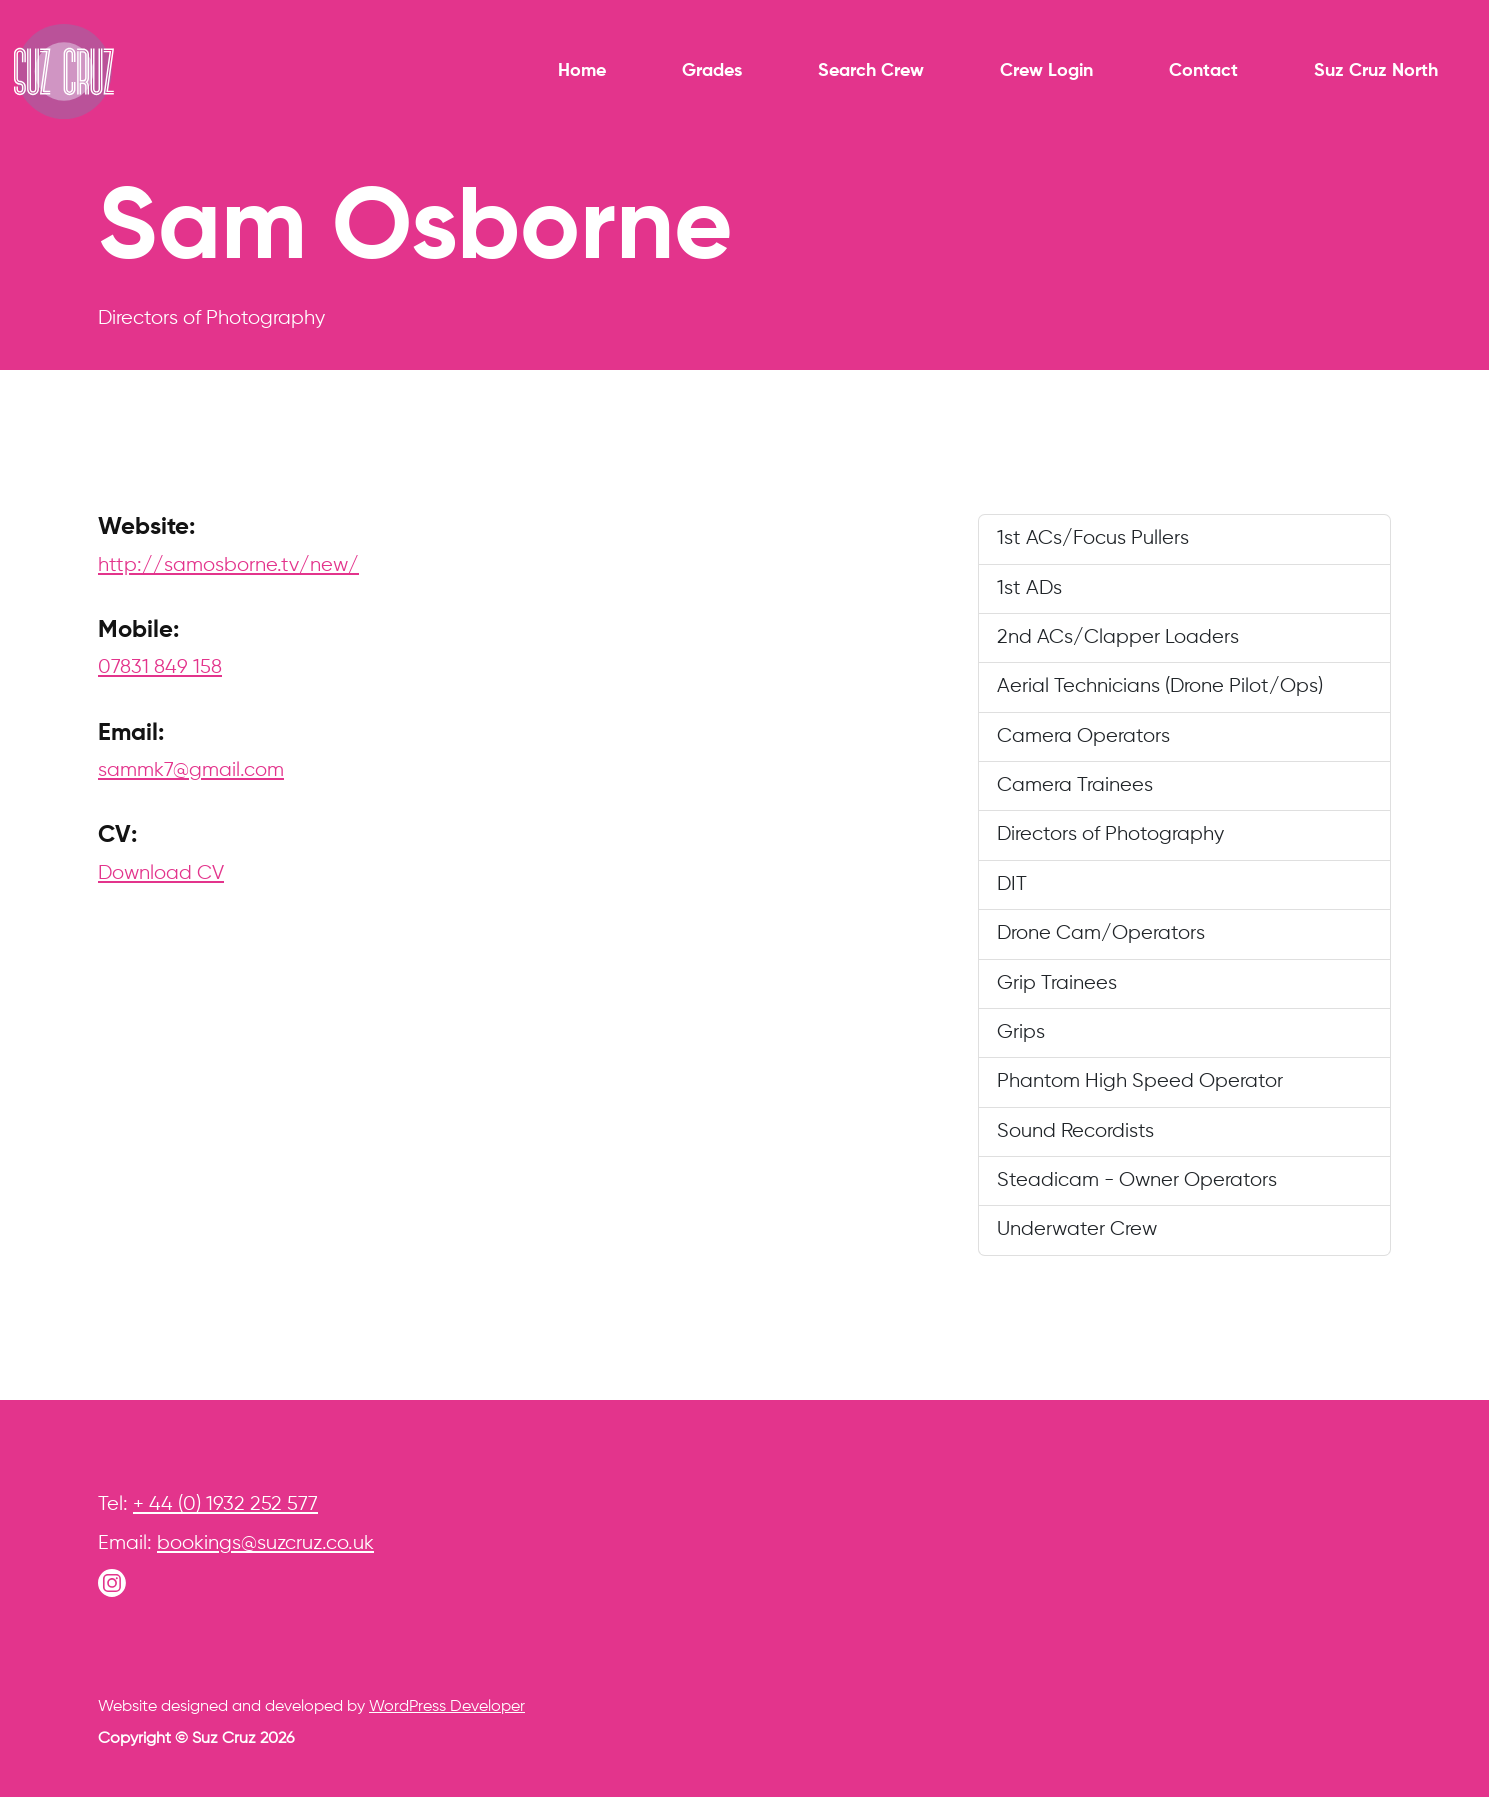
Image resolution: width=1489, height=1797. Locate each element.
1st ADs (1029, 588)
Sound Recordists (1075, 1131)
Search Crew (871, 71)
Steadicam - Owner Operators (1137, 1180)
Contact (1203, 71)
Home (582, 71)
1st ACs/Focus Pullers (1093, 538)
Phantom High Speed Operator (1140, 1081)
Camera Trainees (1075, 785)
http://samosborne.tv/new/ (228, 565)
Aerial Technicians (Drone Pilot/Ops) (1160, 686)
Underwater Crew (1077, 1229)
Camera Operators (1083, 736)
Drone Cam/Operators (1101, 933)
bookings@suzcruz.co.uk (265, 1543)
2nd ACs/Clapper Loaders (1118, 637)
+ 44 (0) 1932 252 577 (225, 1504)
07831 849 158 (160, 667)
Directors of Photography (1110, 834)
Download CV (161, 873)
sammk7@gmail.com (191, 770)
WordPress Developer (447, 1707)
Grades (712, 71)
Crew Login (1046, 71)
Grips (1021, 1032)
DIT (1012, 884)
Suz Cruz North (1376, 71)
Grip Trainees (1057, 983)
